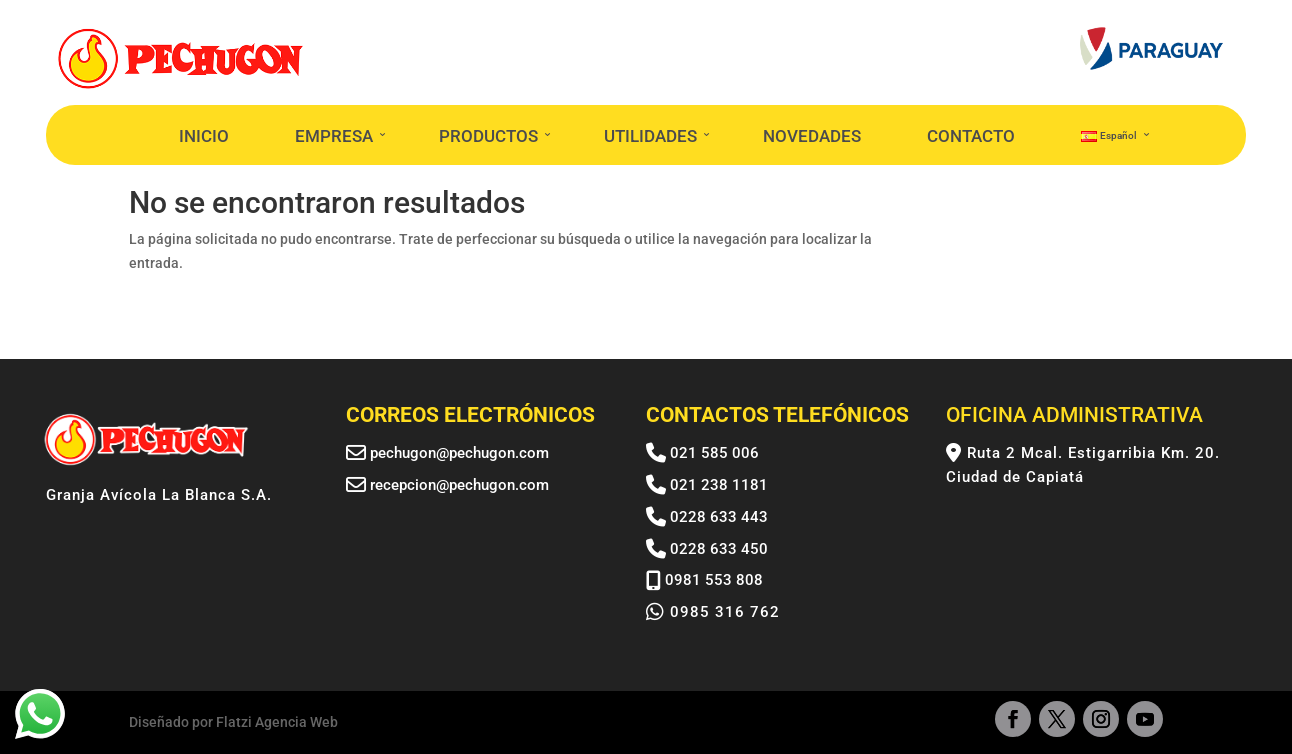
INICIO (204, 136)
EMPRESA (334, 136)
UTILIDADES (650, 136)
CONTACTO (971, 136)
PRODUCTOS (488, 136)
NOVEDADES (812, 136)
